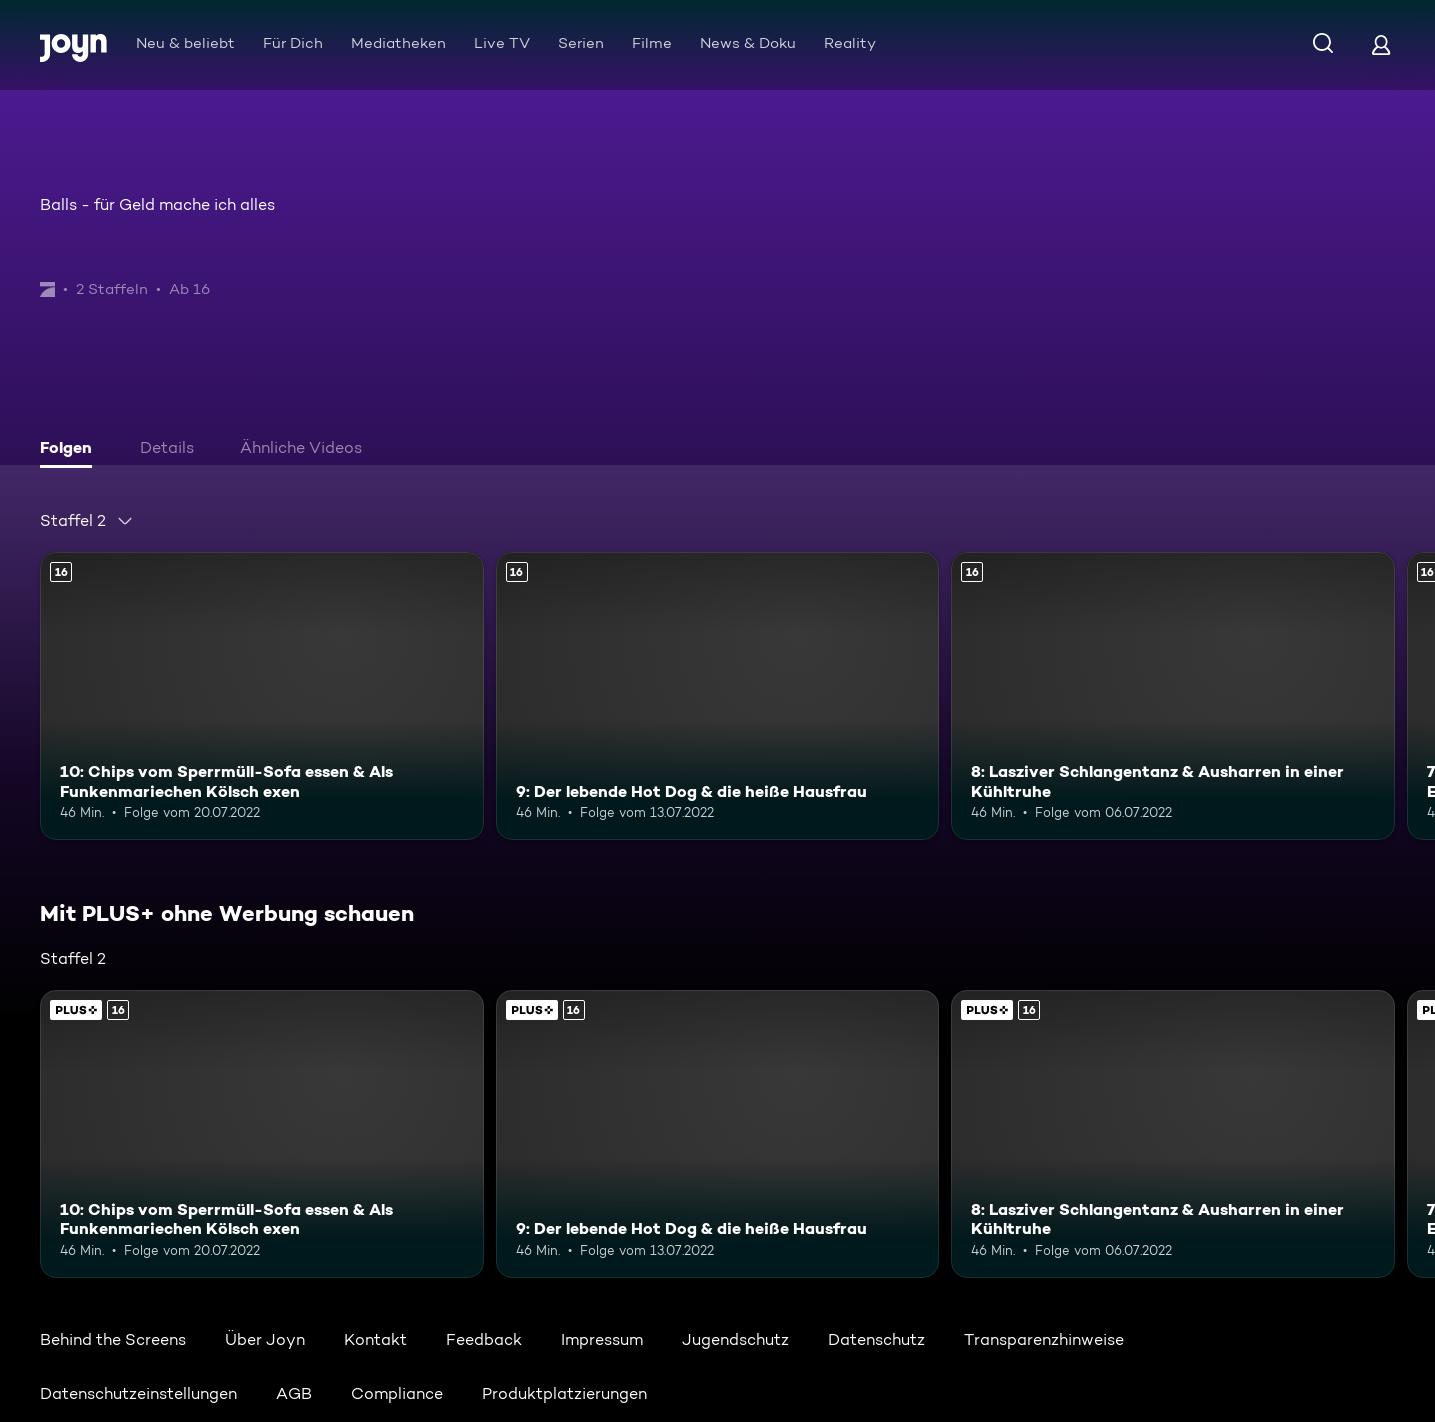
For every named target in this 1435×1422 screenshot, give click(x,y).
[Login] (1381, 44)
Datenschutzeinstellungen (138, 1393)
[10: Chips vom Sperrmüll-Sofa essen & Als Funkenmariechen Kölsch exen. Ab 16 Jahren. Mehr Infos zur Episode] (262, 696)
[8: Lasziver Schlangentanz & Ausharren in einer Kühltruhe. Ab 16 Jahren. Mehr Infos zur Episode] (1173, 696)
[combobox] (87, 521)
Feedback (484, 1339)
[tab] (71, 450)
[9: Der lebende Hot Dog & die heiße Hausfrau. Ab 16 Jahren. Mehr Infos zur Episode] (718, 696)
